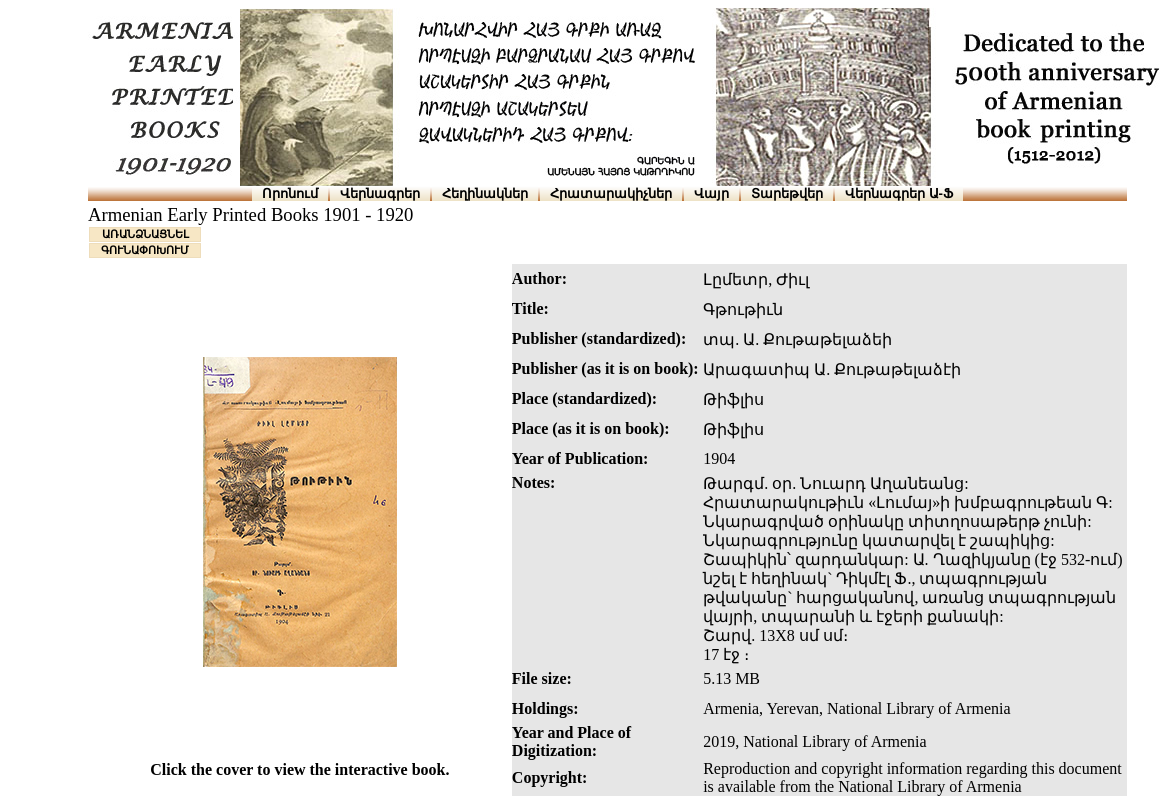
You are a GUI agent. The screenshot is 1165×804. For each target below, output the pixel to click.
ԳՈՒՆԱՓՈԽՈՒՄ (145, 250)
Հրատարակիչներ (611, 193)
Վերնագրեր (380, 193)
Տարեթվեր (787, 193)
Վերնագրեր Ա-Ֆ (899, 193)
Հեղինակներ (485, 193)
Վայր (711, 193)
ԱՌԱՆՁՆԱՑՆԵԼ (145, 234)
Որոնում (290, 193)
